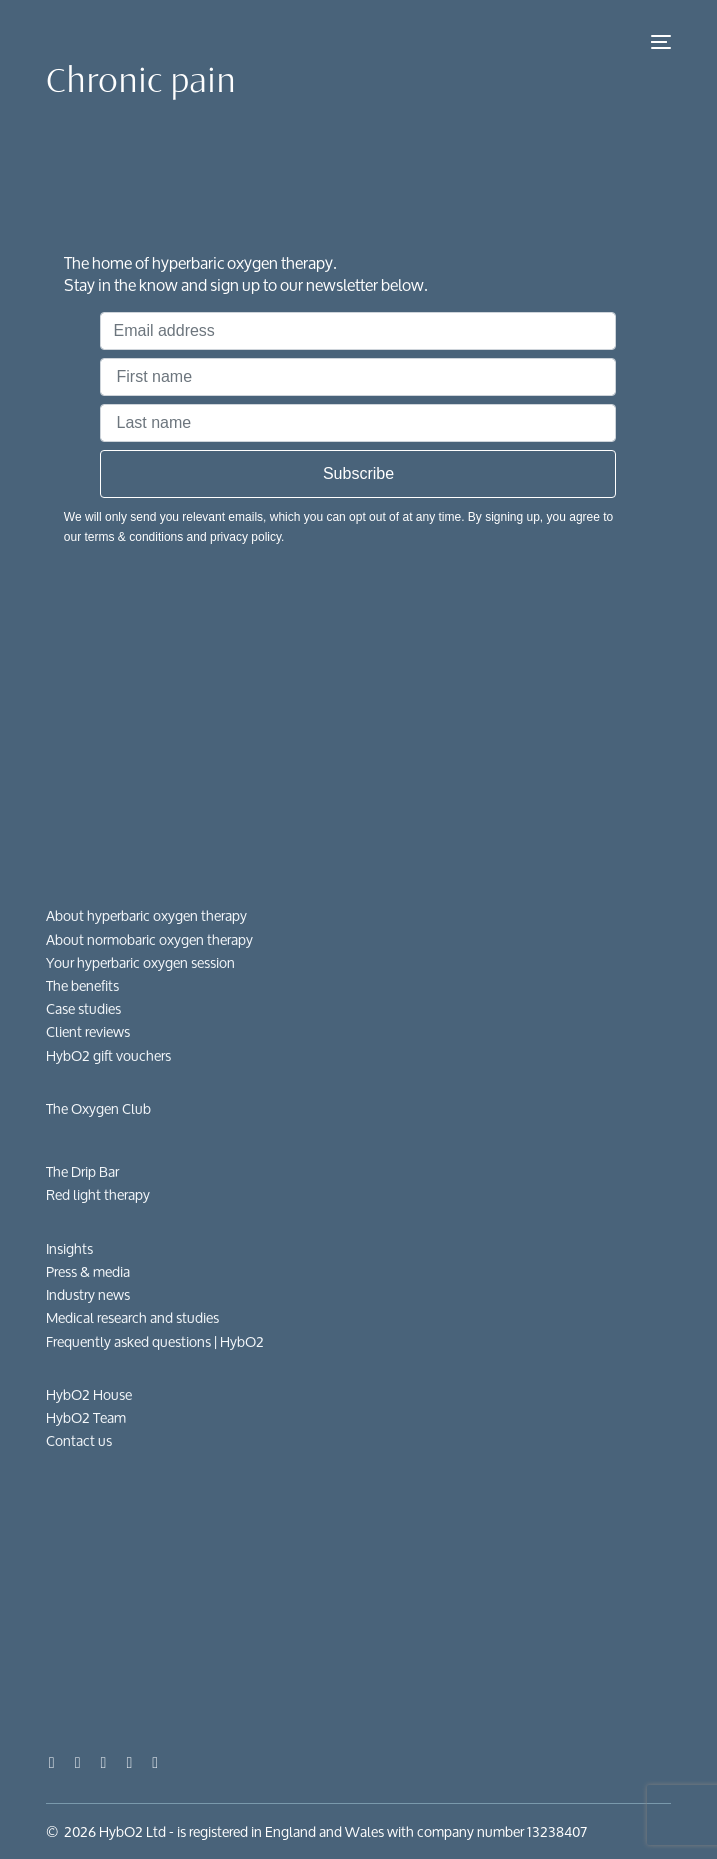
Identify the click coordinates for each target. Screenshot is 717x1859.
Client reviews (88, 1031)
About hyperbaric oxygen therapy (146, 915)
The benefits (82, 985)
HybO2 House (89, 1394)
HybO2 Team (86, 1417)
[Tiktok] (155, 1761)
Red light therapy (98, 1194)
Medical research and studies (132, 1317)
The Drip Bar (82, 1171)
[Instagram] (104, 1761)
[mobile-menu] (659, 42)
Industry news (88, 1294)
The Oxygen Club (98, 1108)
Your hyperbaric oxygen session (140, 962)
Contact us (79, 1440)
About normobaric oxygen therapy (149, 939)
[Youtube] (78, 1761)
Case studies (83, 1008)
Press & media (88, 1271)
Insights (69, 1248)
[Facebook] (52, 1761)
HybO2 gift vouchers (108, 1055)
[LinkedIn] (129, 1761)
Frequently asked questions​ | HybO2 (155, 1341)
